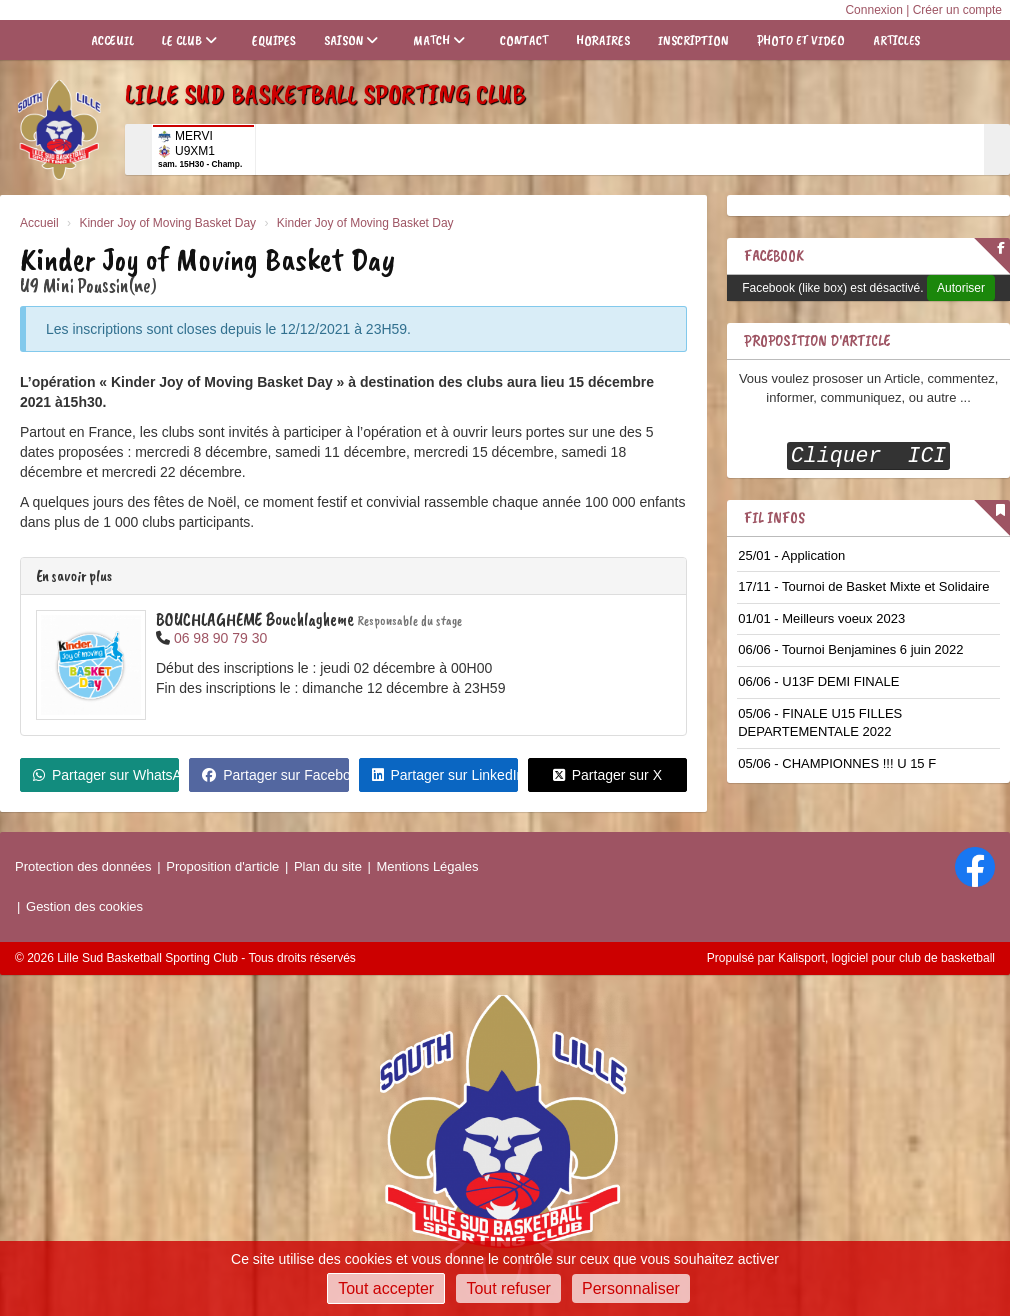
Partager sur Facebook (275, 775)
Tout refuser (508, 1288)
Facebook (774, 256)
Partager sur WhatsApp (106, 775)
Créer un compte (957, 10)
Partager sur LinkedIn (445, 775)
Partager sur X (607, 775)
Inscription (693, 40)
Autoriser (961, 288)
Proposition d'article (222, 866)
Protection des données (83, 866)
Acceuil (112, 40)
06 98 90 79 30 (220, 638)
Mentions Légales (428, 866)
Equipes (274, 40)
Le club (189, 40)
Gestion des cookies (84, 906)
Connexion (873, 10)
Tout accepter (386, 1288)
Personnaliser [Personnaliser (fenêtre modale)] (631, 1288)
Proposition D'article (817, 341)
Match (439, 40)
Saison (351, 40)
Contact (524, 40)
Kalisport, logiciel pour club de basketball (886, 958)
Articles (896, 40)
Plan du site (328, 866)
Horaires (603, 40)
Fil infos (774, 518)
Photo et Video (801, 40)
